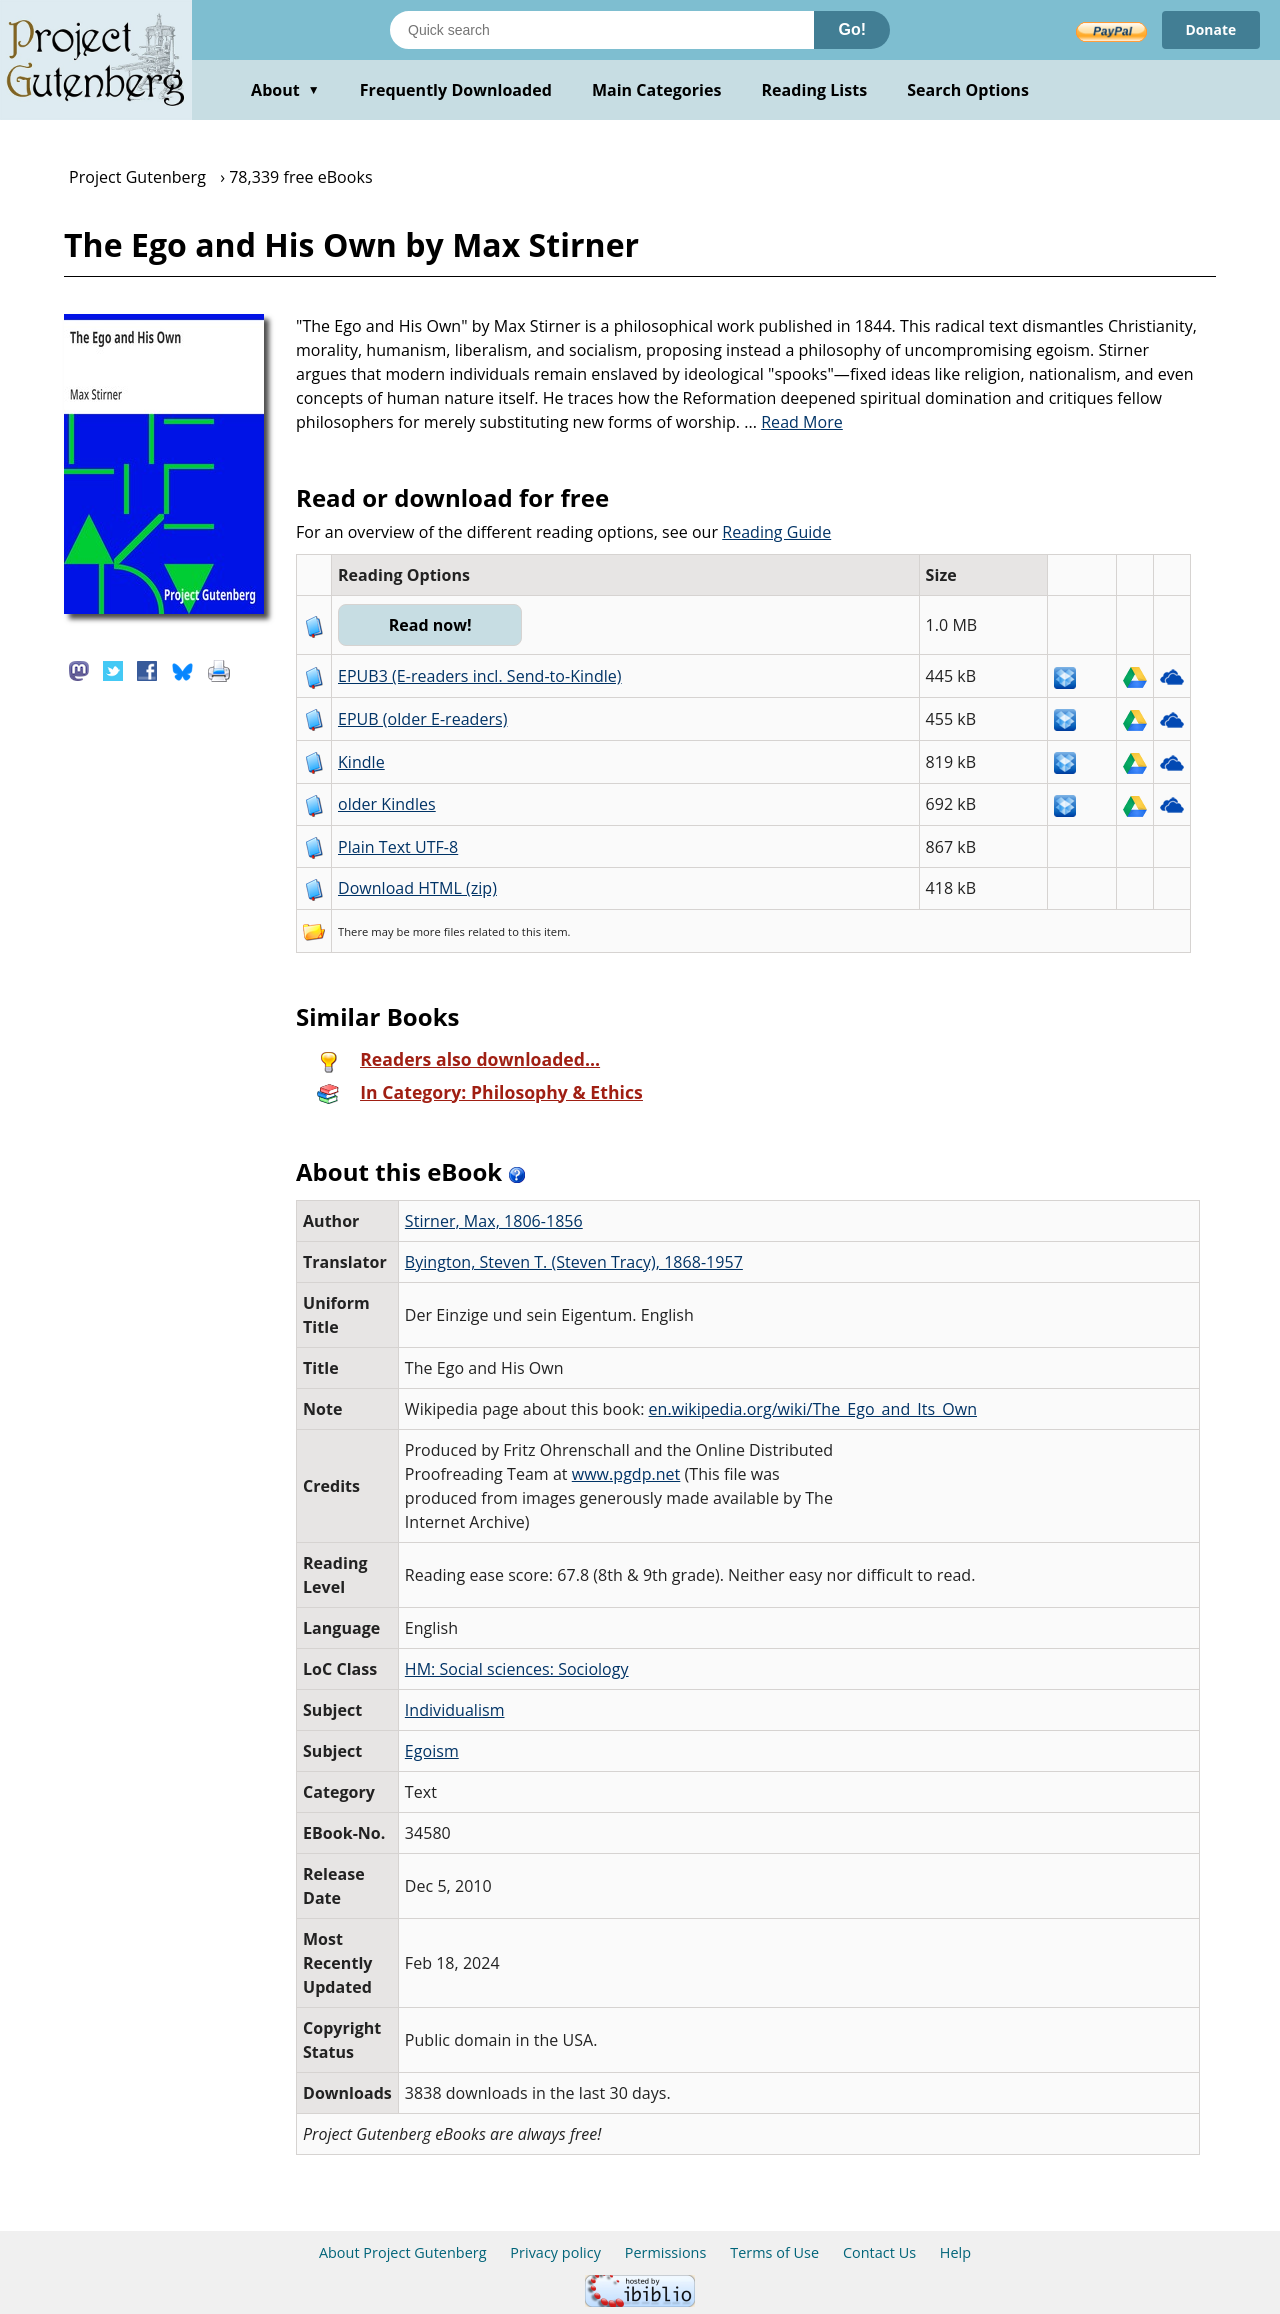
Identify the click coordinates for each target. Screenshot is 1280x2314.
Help (955, 2252)
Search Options (968, 90)
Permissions (666, 2252)
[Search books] (602, 30)
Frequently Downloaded (456, 90)
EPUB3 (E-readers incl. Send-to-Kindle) (480, 676)
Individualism (455, 1710)
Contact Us (879, 2252)
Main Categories (657, 90)
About (285, 90)
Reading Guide (776, 532)
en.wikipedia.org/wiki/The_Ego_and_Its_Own (813, 1409)
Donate (1210, 29)
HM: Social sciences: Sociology (517, 1669)
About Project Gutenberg (403, 2252)
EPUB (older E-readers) (422, 719)
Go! (852, 29)
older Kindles (387, 804)
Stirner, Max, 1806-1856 (494, 1221)
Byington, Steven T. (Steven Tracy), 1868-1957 (574, 1262)
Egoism (432, 1751)
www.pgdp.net (626, 1474)
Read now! (430, 625)
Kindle (361, 762)
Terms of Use (774, 2252)
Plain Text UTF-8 (398, 847)
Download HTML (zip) (417, 888)
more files (439, 931)
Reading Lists (815, 90)
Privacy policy (555, 2252)
